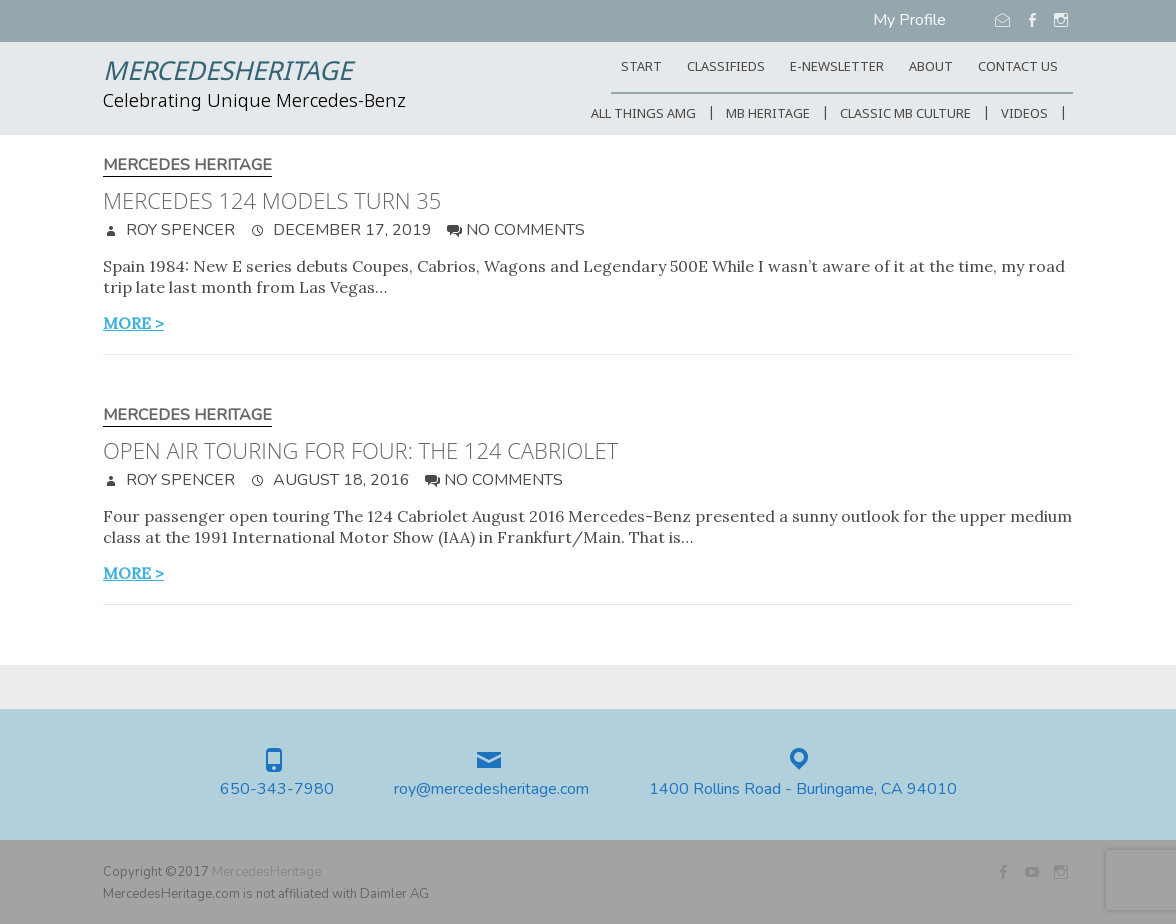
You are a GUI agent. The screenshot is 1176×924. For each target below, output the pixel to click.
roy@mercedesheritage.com (491, 789)
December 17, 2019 (350, 230)
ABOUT (931, 67)
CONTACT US (1018, 67)
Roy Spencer (178, 230)
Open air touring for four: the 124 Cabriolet (360, 450)
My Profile (909, 20)
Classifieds (726, 67)
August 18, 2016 (339, 480)
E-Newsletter (837, 67)
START (641, 67)
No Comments (525, 230)
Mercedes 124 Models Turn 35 (272, 200)
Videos (1024, 114)
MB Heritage (768, 114)
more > (133, 323)
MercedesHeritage (227, 73)
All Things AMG (643, 114)
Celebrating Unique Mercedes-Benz (254, 102)
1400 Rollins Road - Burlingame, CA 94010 (803, 789)
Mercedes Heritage (187, 165)
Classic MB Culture (905, 114)
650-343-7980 (277, 789)
